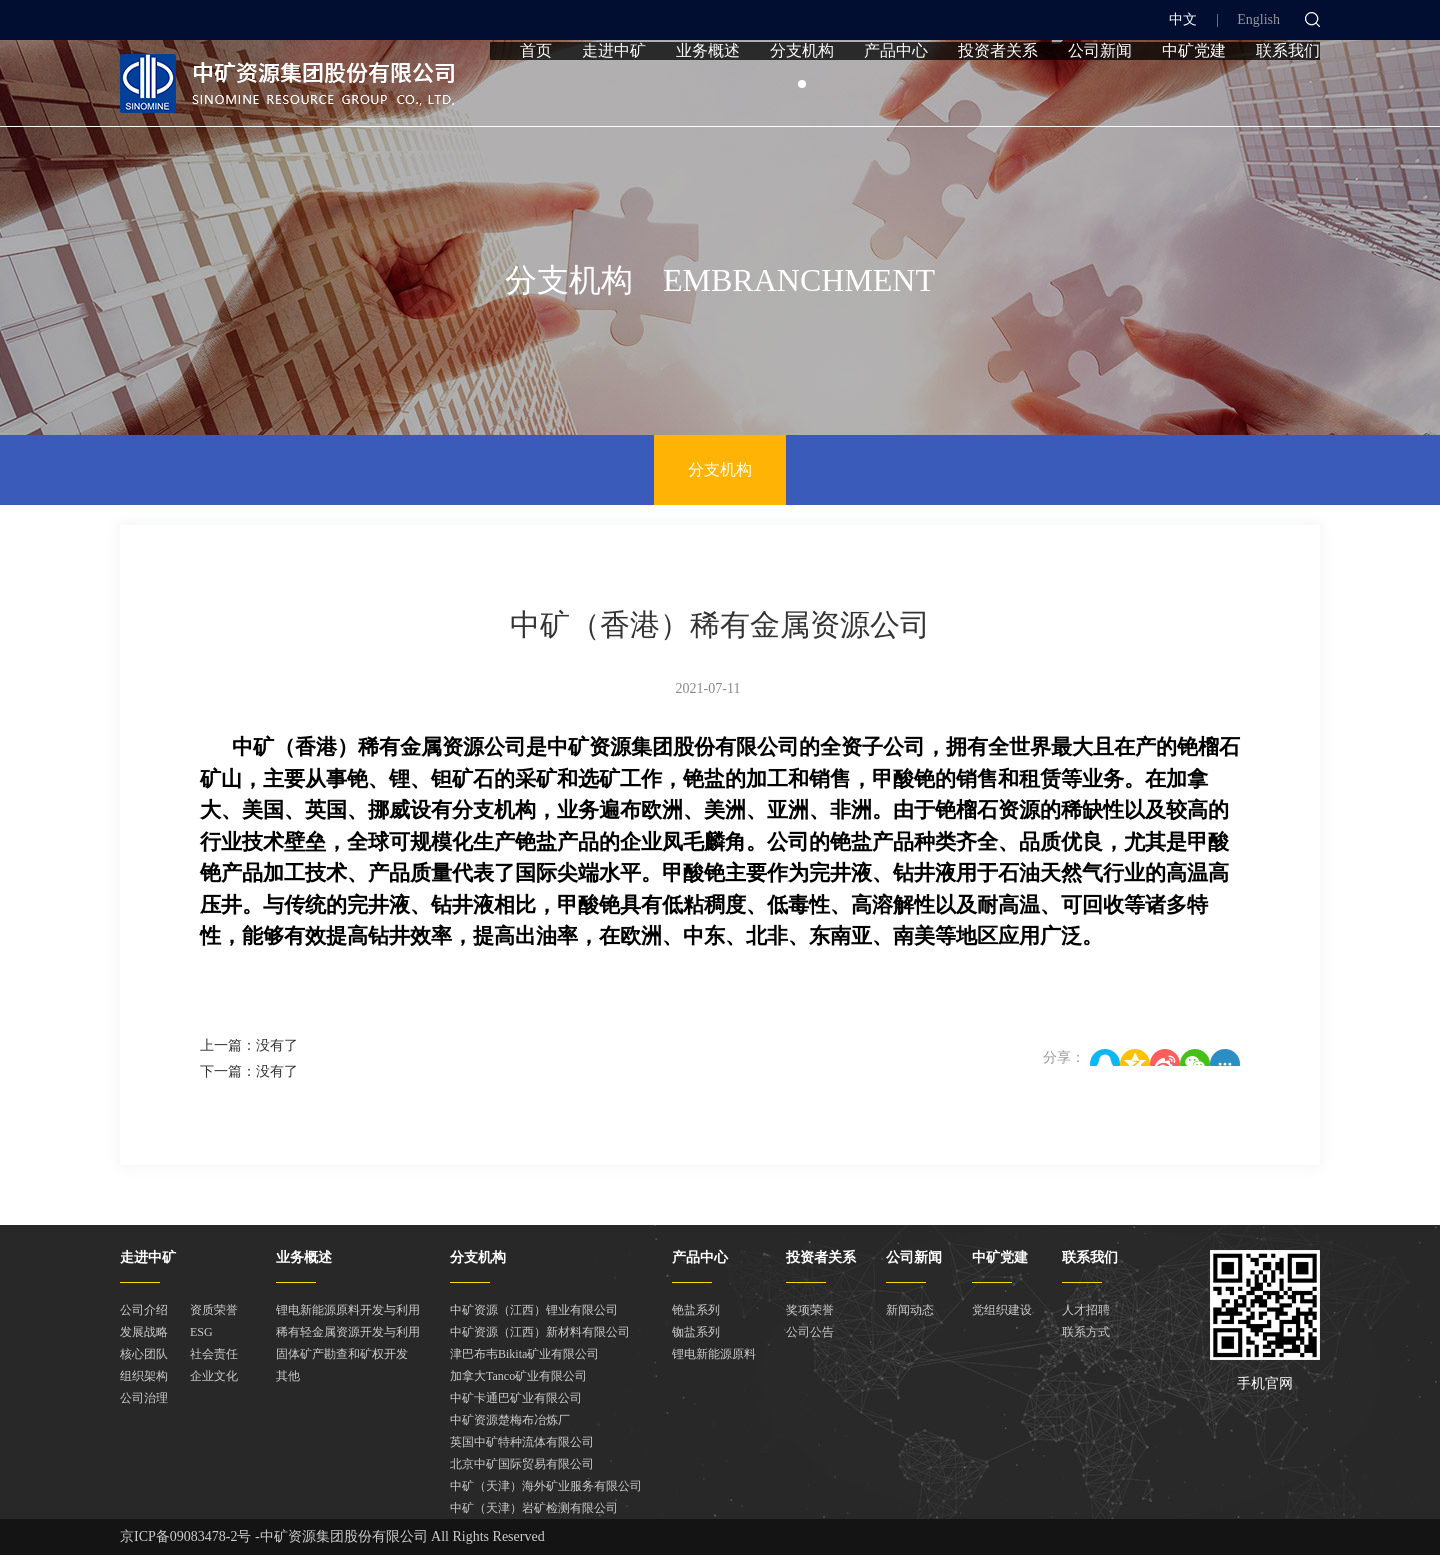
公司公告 (810, 1332)
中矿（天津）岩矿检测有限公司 (534, 1508)
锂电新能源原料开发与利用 (348, 1310)
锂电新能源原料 (714, 1354)
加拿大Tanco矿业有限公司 (518, 1376)
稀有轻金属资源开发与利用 (348, 1332)
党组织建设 (1002, 1310)
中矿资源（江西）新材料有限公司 (540, 1332)
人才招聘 (1086, 1310)
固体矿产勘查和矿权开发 (342, 1354)
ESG (201, 1332)
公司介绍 (144, 1310)
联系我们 (1288, 92)
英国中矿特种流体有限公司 (522, 1442)
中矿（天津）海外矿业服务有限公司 (546, 1486)
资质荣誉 (214, 1310)
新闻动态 (910, 1310)
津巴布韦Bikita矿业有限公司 (524, 1354)
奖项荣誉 (810, 1310)
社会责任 (214, 1354)
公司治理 (144, 1398)
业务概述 (708, 92)
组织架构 (144, 1376)
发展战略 (144, 1332)
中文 (1183, 19)
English (1258, 19)
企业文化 (214, 1376)
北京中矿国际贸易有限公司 (522, 1464)
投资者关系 (998, 92)
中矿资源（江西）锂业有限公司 (534, 1310)
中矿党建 (1194, 92)
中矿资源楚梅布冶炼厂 (510, 1420)
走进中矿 (614, 92)
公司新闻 (1100, 92)
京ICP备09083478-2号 (185, 1536)
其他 (288, 1376)
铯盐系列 (696, 1310)
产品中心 (896, 92)
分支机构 (802, 92)
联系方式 (1086, 1332)
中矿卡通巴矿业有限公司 (516, 1398)
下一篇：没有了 (249, 1071)
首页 (536, 92)
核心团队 (144, 1354)
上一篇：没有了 (249, 1045)
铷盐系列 (696, 1332)
